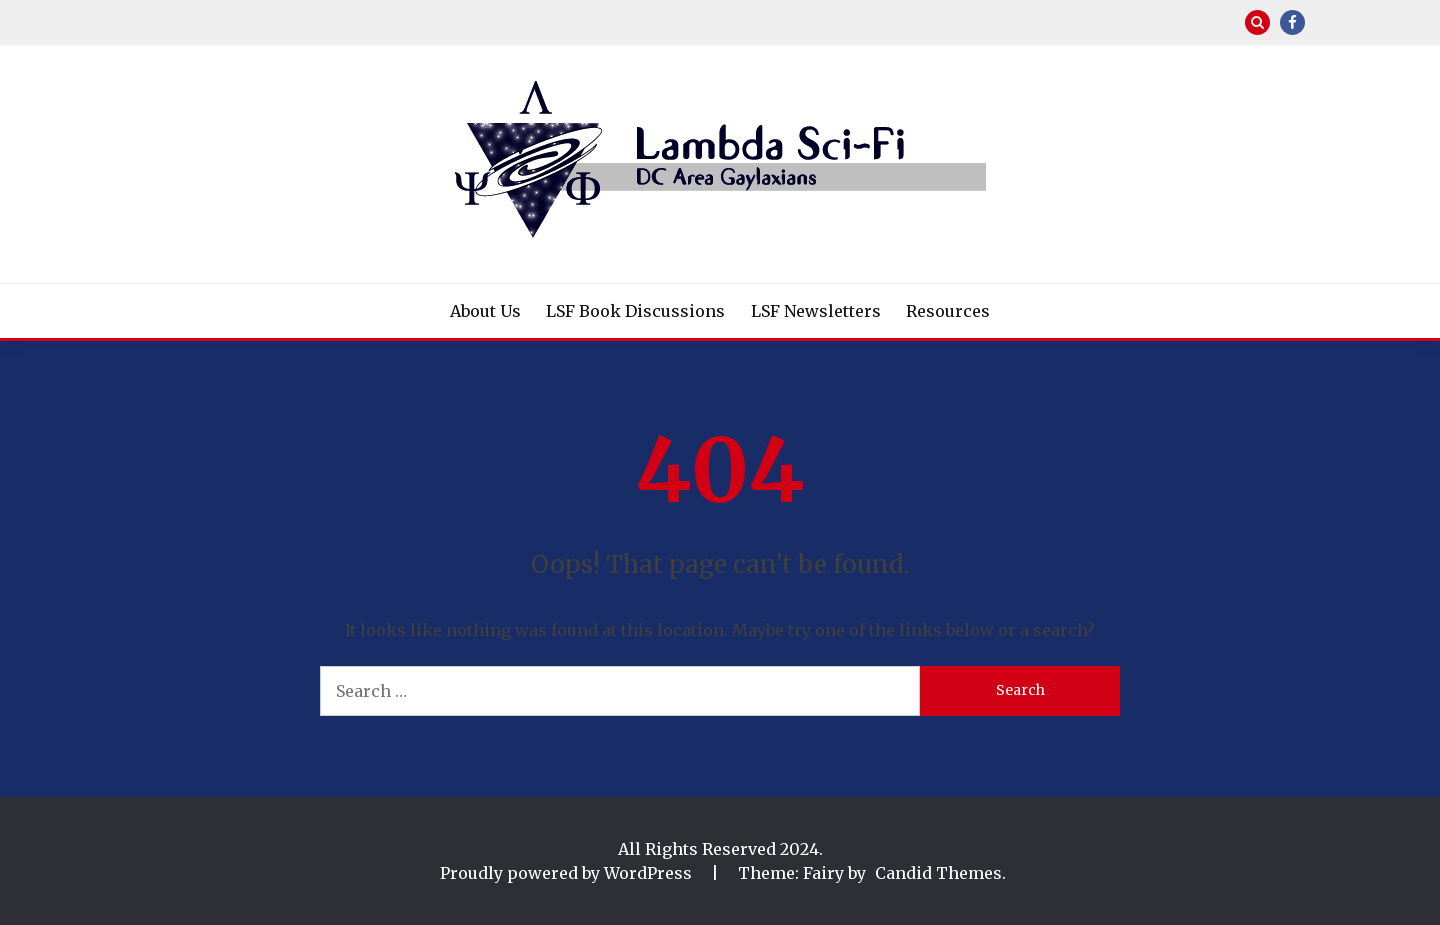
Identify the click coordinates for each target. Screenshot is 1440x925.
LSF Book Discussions (635, 311)
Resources (948, 311)
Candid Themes (938, 873)
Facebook (1292, 22)
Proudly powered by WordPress (568, 873)
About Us (485, 311)
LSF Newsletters (816, 311)
